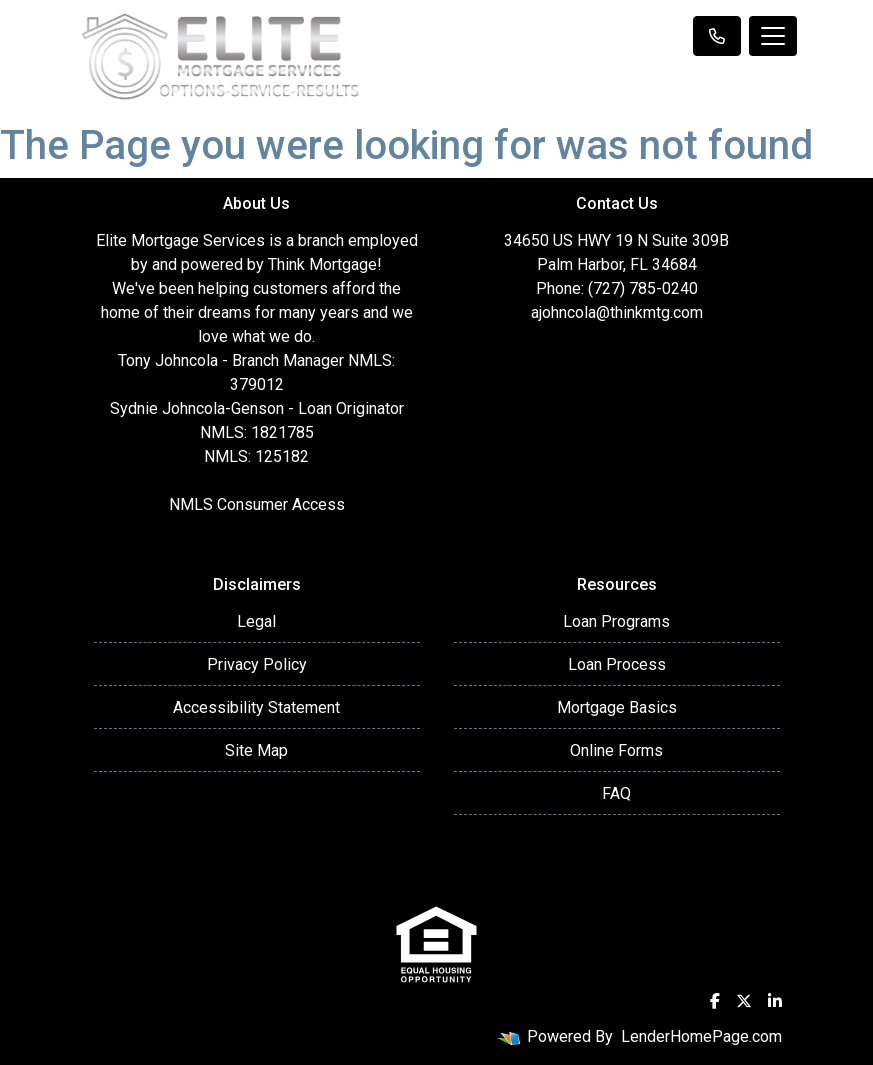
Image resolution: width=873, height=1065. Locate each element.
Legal (256, 621)
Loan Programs (616, 621)
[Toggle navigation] (773, 36)
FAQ (616, 793)
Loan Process (617, 664)
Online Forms (616, 750)
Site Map (256, 750)
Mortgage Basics (617, 707)
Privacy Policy (257, 664)
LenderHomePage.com (701, 1036)
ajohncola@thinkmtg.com (617, 312)
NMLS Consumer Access (257, 504)
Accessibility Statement (256, 707)
